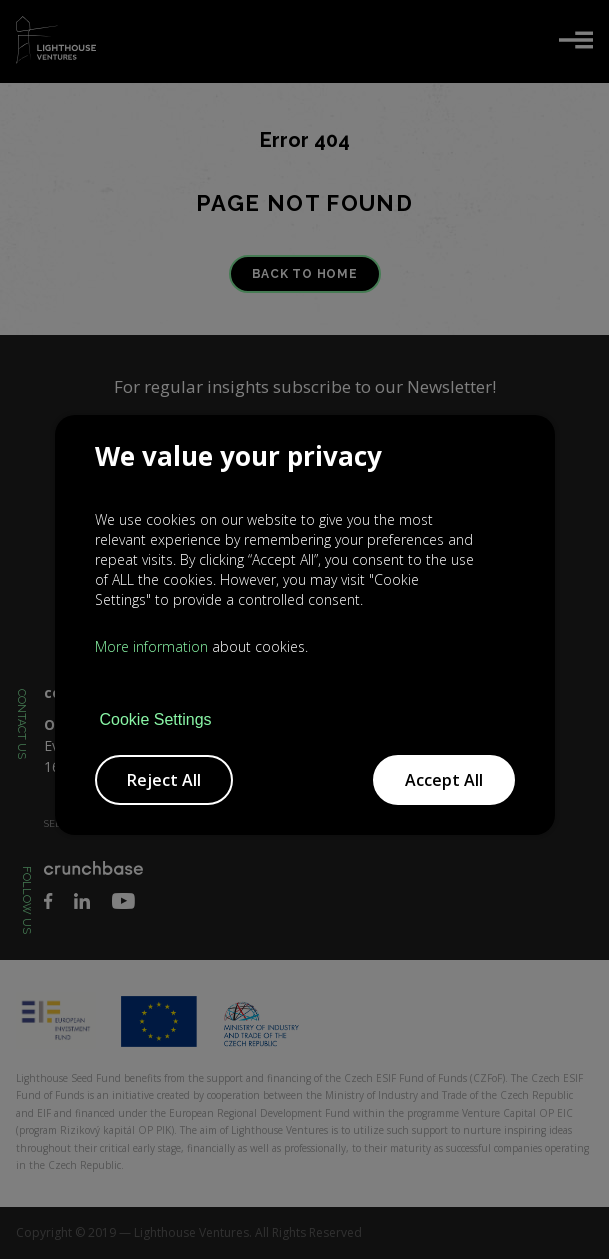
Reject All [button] (164, 780)
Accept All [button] (444, 780)
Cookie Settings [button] (156, 720)
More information (151, 646)
